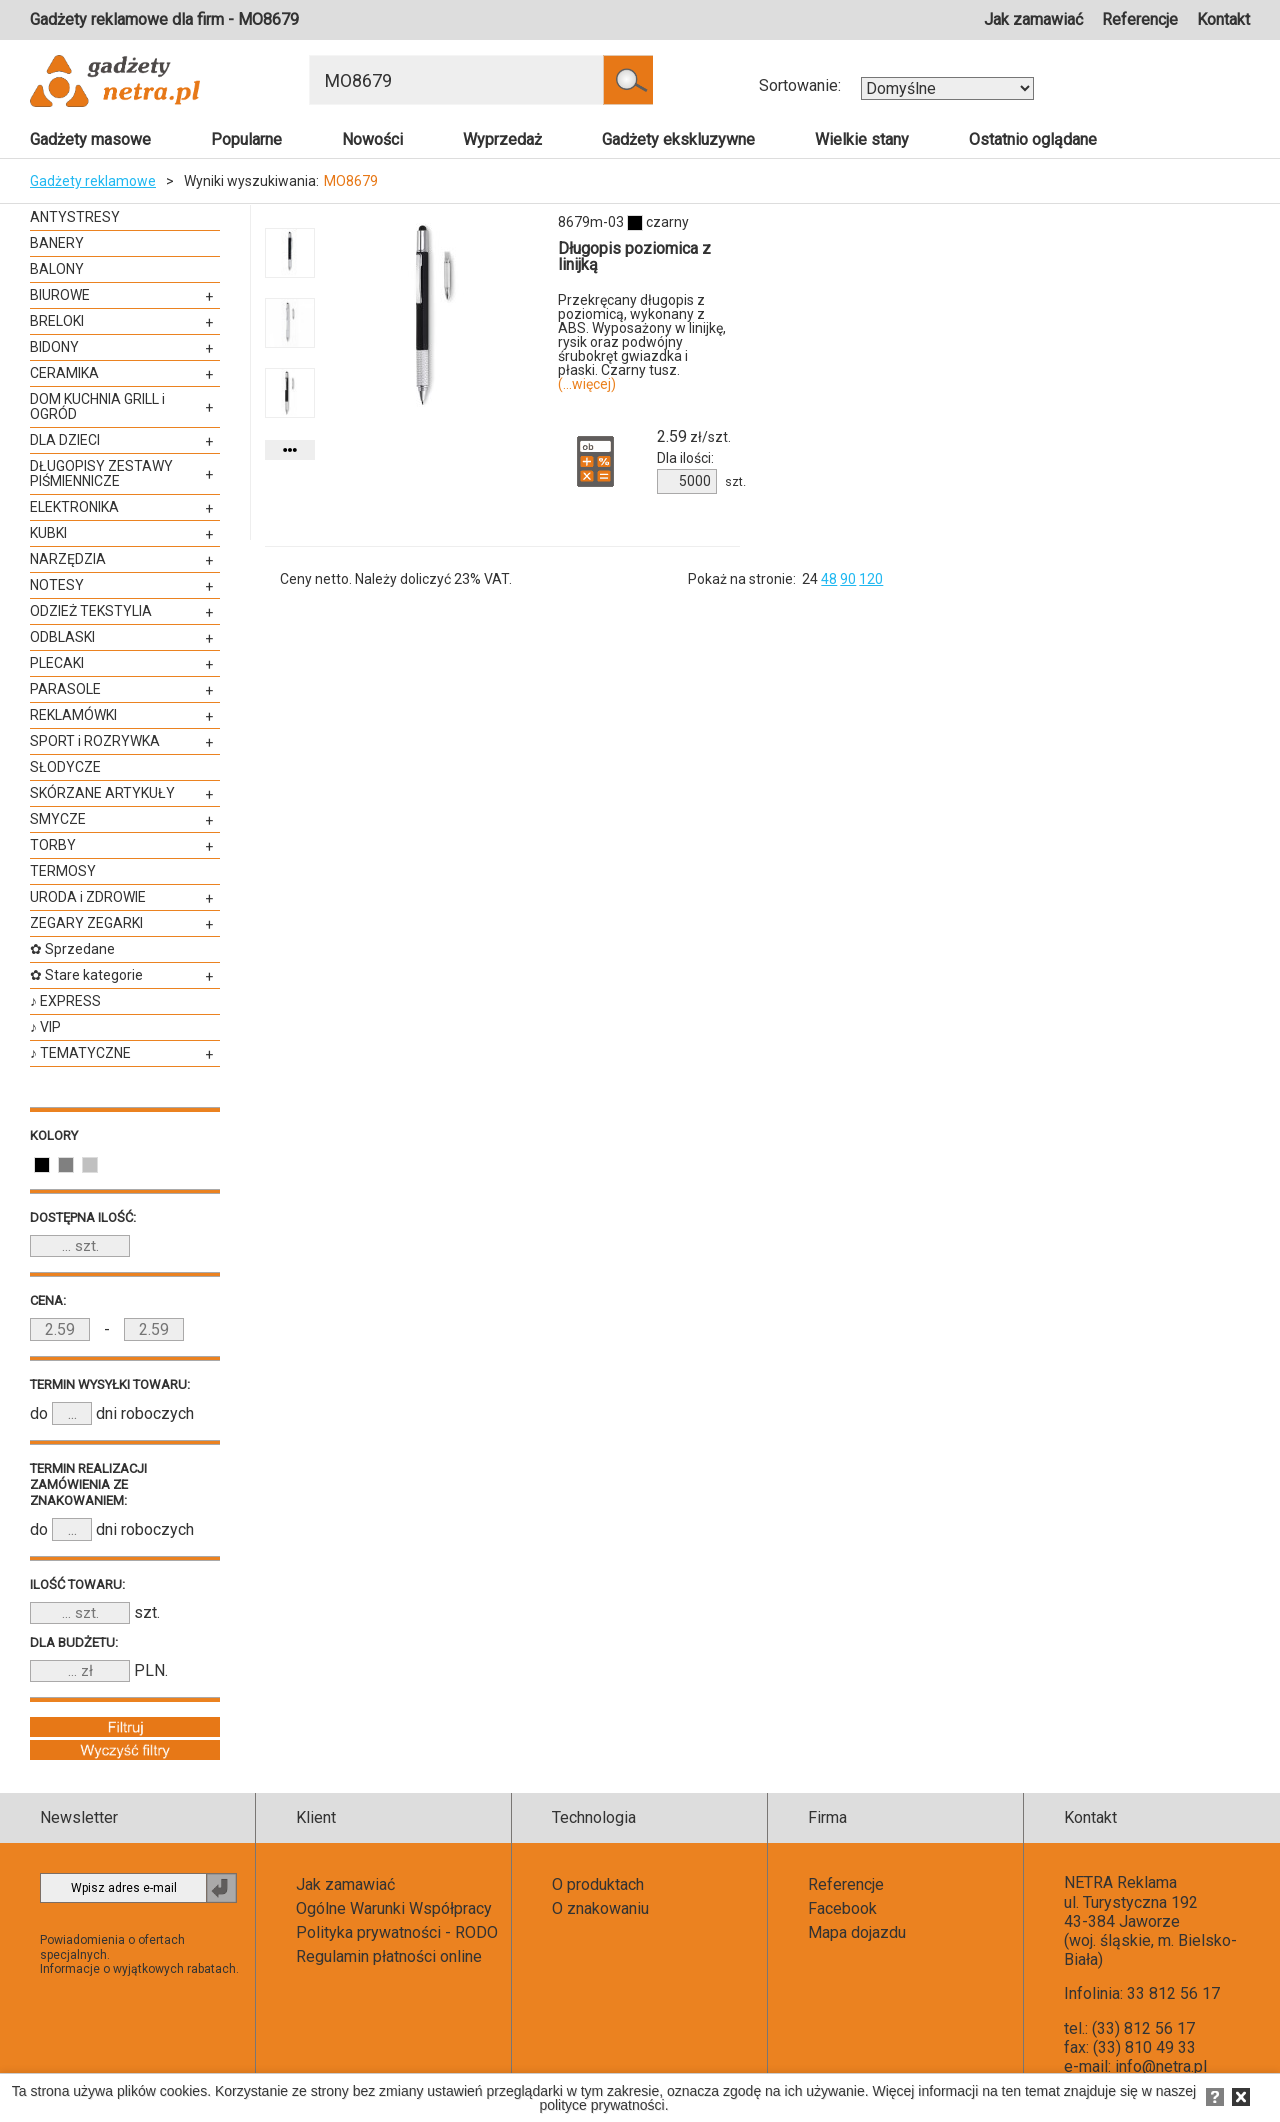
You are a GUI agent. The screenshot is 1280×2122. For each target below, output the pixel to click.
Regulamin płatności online (389, 1956)
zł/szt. (694, 437)
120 (871, 579)
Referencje (1140, 19)
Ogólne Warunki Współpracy (394, 1908)
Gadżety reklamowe (93, 181)
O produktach (598, 1884)
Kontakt (1223, 19)
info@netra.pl (1161, 2066)
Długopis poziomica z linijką (634, 256)
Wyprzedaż (502, 139)
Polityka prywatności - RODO (397, 1932)
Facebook (842, 1908)
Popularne (246, 139)
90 (848, 579)
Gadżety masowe (90, 139)
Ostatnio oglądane (1033, 139)
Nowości (372, 139)
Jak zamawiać (1033, 19)
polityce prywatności (601, 2105)
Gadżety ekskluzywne (678, 139)
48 (829, 579)
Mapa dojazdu (857, 1932)
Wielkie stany (862, 139)
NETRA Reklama (1120, 1882)
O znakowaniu (600, 1908)
